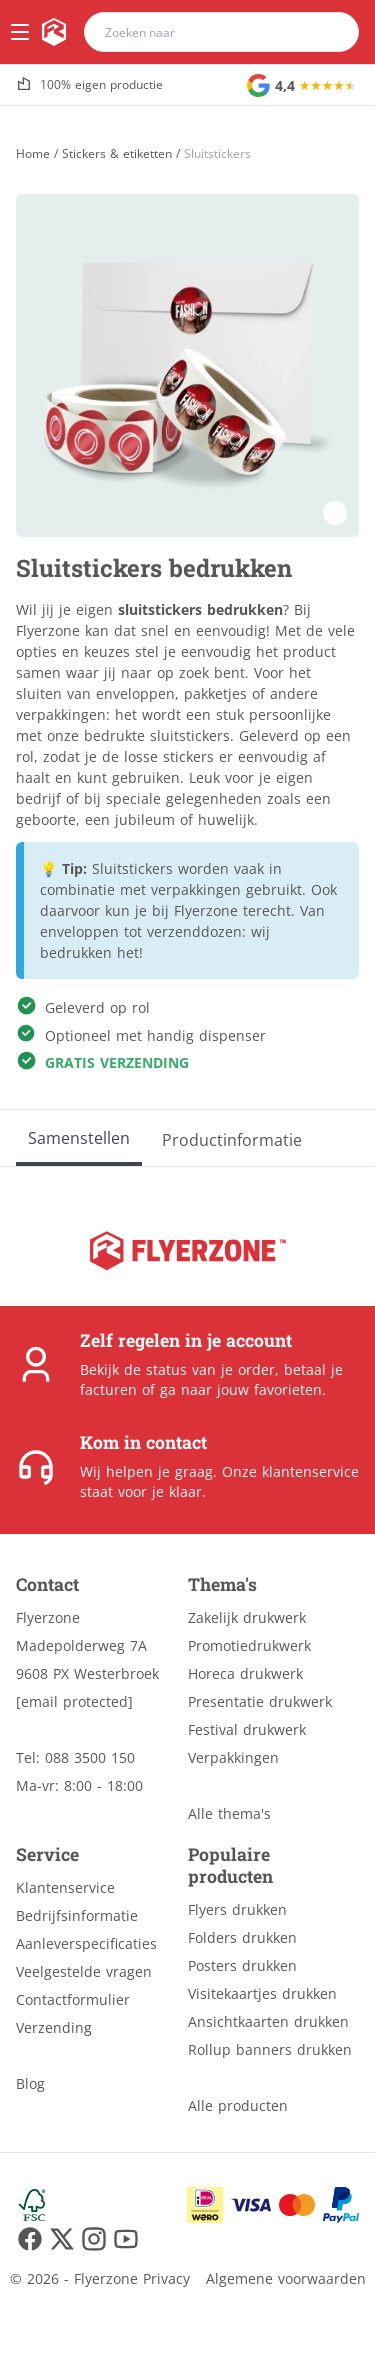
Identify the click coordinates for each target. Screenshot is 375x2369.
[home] (54, 32)
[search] (331, 32)
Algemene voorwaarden (286, 2278)
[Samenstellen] (79, 1138)
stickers (188, 756)
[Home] (33, 153)
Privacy (166, 2278)
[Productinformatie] (232, 1138)
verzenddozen (194, 931)
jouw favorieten (269, 1389)
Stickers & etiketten (117, 154)
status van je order (210, 1369)
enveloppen (79, 931)
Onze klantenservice (290, 1471)
